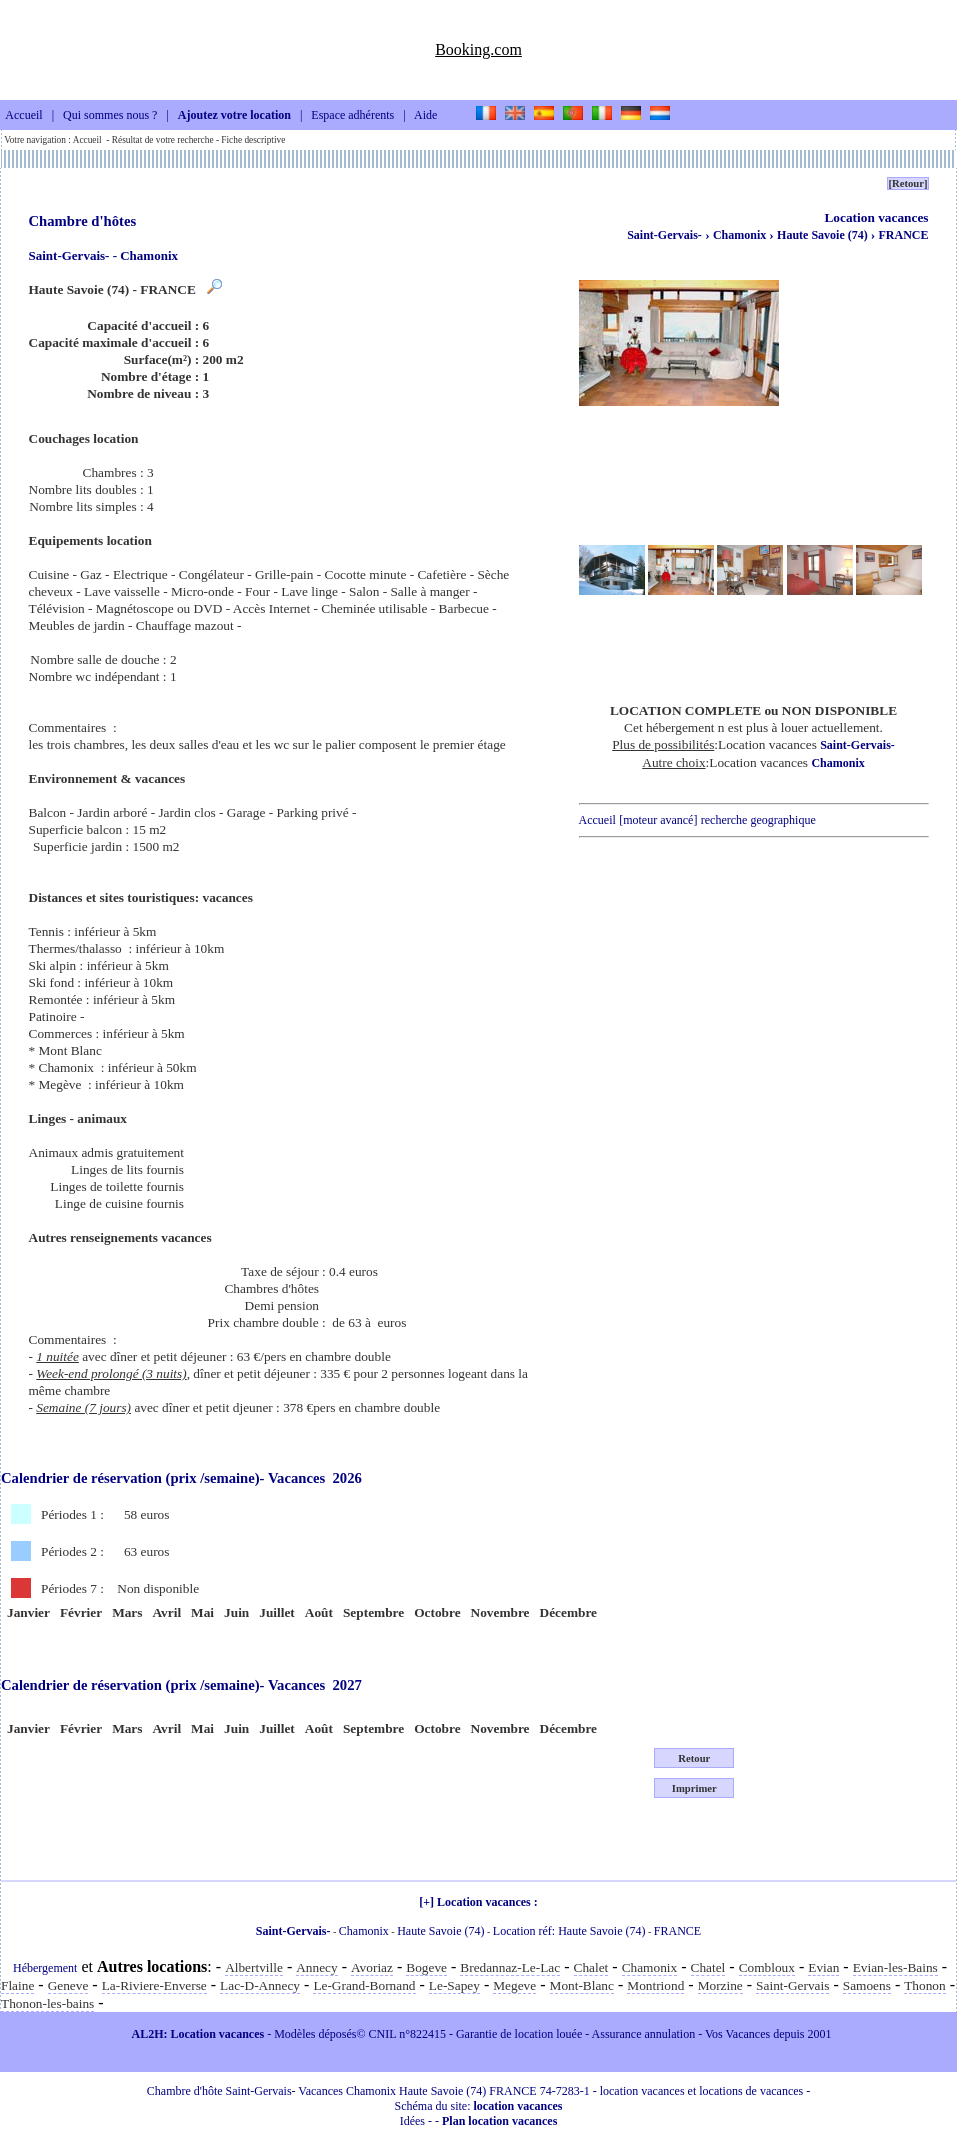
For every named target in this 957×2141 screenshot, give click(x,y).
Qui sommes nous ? (110, 116)
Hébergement (45, 1968)
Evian (823, 1967)
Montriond (655, 1985)
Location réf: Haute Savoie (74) (569, 1931)
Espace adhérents (352, 116)
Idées (412, 2121)
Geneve (68, 1985)
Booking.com (478, 49)
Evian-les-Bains (895, 1967)
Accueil (23, 116)
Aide (425, 116)
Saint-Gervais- (664, 235)
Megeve (514, 1985)
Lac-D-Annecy (260, 1985)
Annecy (316, 1967)
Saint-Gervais (792, 1985)
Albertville (254, 1967)
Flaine (17, 1985)
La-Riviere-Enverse (154, 1985)
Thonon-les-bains (47, 2003)
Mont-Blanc (582, 1985)
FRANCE (904, 235)
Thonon (924, 1985)
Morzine (720, 1985)
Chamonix (741, 235)
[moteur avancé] (658, 820)
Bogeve (426, 1967)
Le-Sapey (454, 1985)
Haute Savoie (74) (824, 235)
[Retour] (907, 183)
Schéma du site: (479, 2106)
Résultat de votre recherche (163, 140)
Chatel (708, 1967)
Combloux (767, 1967)
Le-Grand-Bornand (364, 1985)
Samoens (867, 1985)
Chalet (591, 1967)
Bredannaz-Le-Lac (510, 1967)
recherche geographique (758, 820)
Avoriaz (372, 1967)
